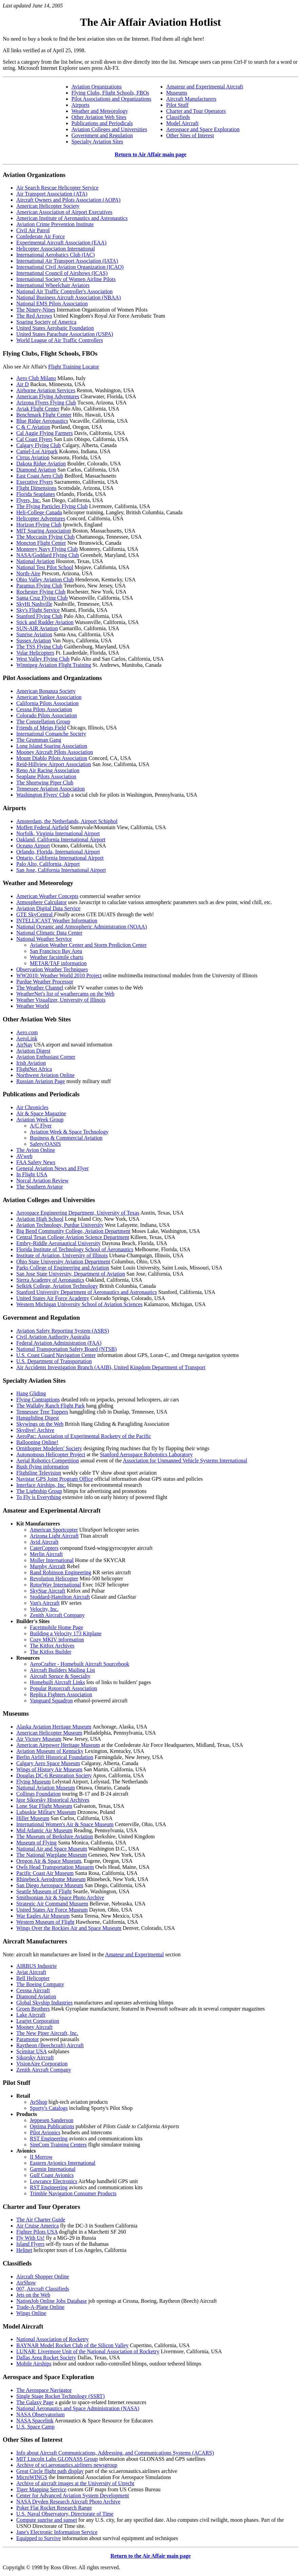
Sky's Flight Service (38, 610)
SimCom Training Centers (58, 2145)
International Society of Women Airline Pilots (66, 279)
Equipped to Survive (38, 2538)
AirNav (24, 1044)
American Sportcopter (54, 1530)
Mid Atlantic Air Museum (44, 1830)
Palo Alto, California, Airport (48, 864)
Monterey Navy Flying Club (47, 549)
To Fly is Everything (38, 1497)
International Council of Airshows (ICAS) (61, 273)
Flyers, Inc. (28, 500)
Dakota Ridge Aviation (41, 463)
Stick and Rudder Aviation (45, 622)
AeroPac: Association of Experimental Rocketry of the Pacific (83, 1436)
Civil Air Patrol (33, 230)
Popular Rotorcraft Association (63, 1688)
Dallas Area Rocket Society (46, 2357)
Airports (80, 105)
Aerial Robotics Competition (47, 1460)
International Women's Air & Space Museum (65, 1824)
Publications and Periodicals (102, 123)
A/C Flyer (41, 1126)
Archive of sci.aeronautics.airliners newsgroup (66, 2465)
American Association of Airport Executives (64, 212)
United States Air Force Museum (52, 1910)
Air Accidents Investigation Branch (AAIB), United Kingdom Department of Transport (110, 1367)
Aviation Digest (33, 1051)
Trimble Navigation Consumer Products (73, 2193)
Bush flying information (42, 1467)
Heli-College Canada (39, 512)
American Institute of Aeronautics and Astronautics (71, 218)
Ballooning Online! (37, 1442)
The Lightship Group (39, 1491)
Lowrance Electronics (53, 2181)
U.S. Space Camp (35, 2427)
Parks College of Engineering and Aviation (62, 1268)
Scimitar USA (31, 2051)
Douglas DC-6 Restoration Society (54, 1775)
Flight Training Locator (73, 367)
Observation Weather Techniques (52, 969)
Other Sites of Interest (190, 135)
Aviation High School (39, 1219)
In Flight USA (31, 1174)
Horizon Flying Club (38, 524)
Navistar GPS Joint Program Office (54, 1479)
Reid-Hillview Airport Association (53, 764)
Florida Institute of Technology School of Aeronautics (74, 1249)
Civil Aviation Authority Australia (53, 1337)
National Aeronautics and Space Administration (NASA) (77, 2408)
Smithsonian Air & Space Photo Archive (60, 1897)
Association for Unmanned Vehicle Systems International (185, 1460)
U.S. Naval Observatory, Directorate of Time (65, 2514)
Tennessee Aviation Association (50, 789)
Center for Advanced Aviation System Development (72, 2495)
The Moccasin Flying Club (45, 537)
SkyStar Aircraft (47, 1591)
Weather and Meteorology (100, 111)
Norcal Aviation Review (42, 1180)
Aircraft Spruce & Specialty (60, 1676)
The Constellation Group (43, 721)
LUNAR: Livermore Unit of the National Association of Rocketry (87, 2351)
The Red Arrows (34, 316)
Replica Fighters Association (61, 1694)
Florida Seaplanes (35, 494)
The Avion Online (35, 1150)
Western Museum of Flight (45, 1922)
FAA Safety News (35, 1162)
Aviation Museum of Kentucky (49, 1751)
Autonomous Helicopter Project (50, 1454)
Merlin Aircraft (46, 1554)
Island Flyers (30, 2244)
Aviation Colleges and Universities (109, 129)
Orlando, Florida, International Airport (58, 852)
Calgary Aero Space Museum (48, 1763)
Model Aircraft (182, 123)
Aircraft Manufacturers (191, 99)
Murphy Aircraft (47, 1566)
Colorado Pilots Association (46, 715)
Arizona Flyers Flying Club (46, 402)
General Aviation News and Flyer (52, 1168)
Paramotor (27, 2039)
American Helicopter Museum (49, 1733)
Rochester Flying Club (40, 592)
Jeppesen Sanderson (51, 2120)
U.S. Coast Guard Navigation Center (56, 1355)
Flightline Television (38, 1473)
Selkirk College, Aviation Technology (57, 1286)
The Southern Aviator (39, 1187)
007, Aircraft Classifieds (42, 2289)
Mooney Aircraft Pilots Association (54, 752)
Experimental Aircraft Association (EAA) (61, 242)
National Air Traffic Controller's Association (64, 291)
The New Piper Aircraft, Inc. (47, 2033)
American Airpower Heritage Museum (58, 1745)
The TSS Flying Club (39, 647)
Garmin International (53, 2169)
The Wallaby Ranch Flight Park (50, 1406)
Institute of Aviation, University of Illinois (62, 1255)
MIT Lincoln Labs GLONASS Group (57, 2459)
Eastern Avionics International (62, 2163)
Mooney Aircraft (34, 2027)
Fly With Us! (30, 2238)
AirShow (26, 2282)
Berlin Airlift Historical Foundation (54, 1757)
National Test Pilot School (44, 567)
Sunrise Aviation (34, 634)
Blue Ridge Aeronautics (42, 421)
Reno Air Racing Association (47, 770)
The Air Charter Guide (40, 2219)
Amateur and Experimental (134, 1954)
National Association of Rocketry (52, 2339)
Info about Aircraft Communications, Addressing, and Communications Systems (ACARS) (115, 2453)
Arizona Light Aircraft (54, 1536)
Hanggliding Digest (37, 1418)
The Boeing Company (40, 1984)
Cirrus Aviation (32, 457)
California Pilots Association (47, 703)
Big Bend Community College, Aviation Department (73, 1231)
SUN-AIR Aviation (37, 628)
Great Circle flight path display (50, 2471)
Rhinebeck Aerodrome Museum (50, 1879)
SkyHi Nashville (34, 604)
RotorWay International (55, 1584)
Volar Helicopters (35, 653)
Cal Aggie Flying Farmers (44, 433)
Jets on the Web (33, 2295)
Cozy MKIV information (57, 1639)
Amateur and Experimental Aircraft (204, 86)
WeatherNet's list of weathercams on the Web (65, 994)
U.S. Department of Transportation (54, 1361)
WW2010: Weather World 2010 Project (59, 975)
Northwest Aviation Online (45, 1075)
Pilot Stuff (177, 105)
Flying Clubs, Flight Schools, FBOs (110, 93)
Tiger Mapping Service (41, 2489)
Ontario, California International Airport (60, 858)
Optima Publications (52, 2126)
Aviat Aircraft (31, 1972)
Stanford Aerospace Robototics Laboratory (146, 1454)
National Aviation (35, 561)
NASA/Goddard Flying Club (47, 555)
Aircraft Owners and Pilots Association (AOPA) (68, 200)
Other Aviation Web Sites (99, 117)
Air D (22, 384)
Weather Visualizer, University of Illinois (60, 1000)
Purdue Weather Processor (44, 981)
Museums (176, 93)
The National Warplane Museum (51, 1855)
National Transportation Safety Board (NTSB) (66, 1349)
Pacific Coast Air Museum (45, 1873)
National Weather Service (44, 939)
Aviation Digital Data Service (48, 908)
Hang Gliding (31, 1393)
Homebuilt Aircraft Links (57, 1682)
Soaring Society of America (46, 322)
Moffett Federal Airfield (42, 827)
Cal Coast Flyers (34, 439)
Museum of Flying (36, 1842)
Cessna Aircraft (33, 1990)
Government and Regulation (102, 135)
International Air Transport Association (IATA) (67, 261)
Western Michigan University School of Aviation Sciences (79, 1304)
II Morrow (41, 2157)
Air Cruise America (37, 2226)
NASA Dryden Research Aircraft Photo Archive (68, 2501)
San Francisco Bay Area (56, 951)
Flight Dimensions (36, 488)
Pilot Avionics (45, 2132)
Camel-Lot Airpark (37, 451)
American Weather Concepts (47, 896)
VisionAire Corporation (41, 2063)
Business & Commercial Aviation (66, 1138)
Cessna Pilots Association (44, 709)
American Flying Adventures (47, 396)
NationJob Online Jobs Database (51, 2301)
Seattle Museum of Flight (44, 1891)
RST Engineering (48, 2138)
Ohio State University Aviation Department (63, 1261)
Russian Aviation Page (40, 1081)
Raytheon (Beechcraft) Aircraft (50, 2045)
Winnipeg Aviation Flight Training (53, 665)
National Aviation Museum (45, 1788)
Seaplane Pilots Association (46, 776)
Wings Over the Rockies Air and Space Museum (68, 1928)
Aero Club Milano (36, 378)
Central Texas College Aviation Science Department (72, 1237)
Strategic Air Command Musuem (52, 1903)
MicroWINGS (31, 2477)
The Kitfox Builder (51, 1652)
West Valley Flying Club (42, 659)
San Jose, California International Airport (61, 870)
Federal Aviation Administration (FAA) (58, 1343)
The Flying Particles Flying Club (52, 506)
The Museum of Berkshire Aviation (54, 1836)
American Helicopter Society (48, 206)
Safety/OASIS (45, 1144)
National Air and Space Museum (51, 1849)
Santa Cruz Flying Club (42, 598)
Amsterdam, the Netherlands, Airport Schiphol (67, 821)
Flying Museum (33, 1781)
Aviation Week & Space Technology (69, 1132)
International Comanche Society (51, 734)
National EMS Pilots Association (52, 303)
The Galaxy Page (35, 2402)
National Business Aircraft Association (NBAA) (68, 297)
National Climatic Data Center (49, 933)
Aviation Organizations (97, 86)
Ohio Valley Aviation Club (45, 579)
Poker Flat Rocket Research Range (54, 2508)
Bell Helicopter (32, 1978)
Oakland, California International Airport (60, 839)
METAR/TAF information (58, 963)
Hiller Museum (32, 1818)
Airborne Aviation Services (45, 390)
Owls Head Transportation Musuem (55, 1867)
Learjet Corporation (37, 2021)
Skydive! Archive (35, 1430)
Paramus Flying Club (39, 585)
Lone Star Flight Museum (44, 1806)
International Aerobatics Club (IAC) (55, 255)
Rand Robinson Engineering (60, 1572)
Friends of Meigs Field (41, 728)
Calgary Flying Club (38, 445)
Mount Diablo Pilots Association (51, 758)
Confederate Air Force (40, 236)
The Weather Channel (39, 988)
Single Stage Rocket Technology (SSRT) (60, 2396)
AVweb (24, 1156)
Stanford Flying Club (39, 616)
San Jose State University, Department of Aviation (70, 1274)
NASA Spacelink (35, 2420)
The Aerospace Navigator (44, 2390)
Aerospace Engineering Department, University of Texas (77, 1213)
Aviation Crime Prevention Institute (55, 224)
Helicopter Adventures (40, 518)
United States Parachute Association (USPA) (64, 334)
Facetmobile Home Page (56, 1627)
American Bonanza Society (46, 691)
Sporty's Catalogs (49, 2108)
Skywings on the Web (39, 1424)
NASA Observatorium (40, 2414)
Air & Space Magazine (41, 1113)
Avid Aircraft (44, 1542)
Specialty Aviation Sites (97, 141)
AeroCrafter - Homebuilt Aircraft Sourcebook (79, 1664)
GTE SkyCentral (35, 914)
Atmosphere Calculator (41, 902)
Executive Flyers (34, 482)
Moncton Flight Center (41, 543)
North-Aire (28, 573)
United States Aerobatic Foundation (55, 328)
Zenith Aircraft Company (57, 1615)
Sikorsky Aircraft (35, 2057)
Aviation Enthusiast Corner (45, 1057)
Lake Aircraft (30, 2015)
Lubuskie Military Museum (46, 1812)
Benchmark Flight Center (44, 415)
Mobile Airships (34, 2364)
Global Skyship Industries (44, 2002)
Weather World (32, 1006)
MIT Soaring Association (43, 531)
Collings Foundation (38, 1794)
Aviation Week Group (39, 1119)
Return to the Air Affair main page (151, 2556)
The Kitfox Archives (52, 1646)
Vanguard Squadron (51, 1700)
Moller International (52, 1560)
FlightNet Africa (34, 1069)
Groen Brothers (33, 2009)
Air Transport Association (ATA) (51, 194)
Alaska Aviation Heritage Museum (53, 1727)
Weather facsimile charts (56, 957)
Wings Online (31, 2313)
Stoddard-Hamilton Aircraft (60, 1597)
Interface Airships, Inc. (41, 1485)
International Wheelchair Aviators (52, 285)
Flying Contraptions (38, 1399)
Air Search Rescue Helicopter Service (57, 188)
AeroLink (26, 1038)
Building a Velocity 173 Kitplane (65, 1633)
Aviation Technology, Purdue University (60, 1225)
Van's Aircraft (45, 1603)
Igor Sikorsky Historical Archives (52, 1800)
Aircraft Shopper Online (42, 2276)
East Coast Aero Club (39, 476)
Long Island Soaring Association (51, 746)
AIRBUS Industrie (36, 1966)
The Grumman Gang (38, 740)
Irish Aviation (31, 1063)
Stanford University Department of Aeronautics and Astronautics (86, 1292)
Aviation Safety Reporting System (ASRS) (62, 1331)
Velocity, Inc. (44, 1609)
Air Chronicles (32, 1107)
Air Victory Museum (38, 1739)
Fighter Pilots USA (37, 2232)
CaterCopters (44, 1548)
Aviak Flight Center (37, 409)
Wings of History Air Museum (49, 1769)
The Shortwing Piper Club (44, 782)
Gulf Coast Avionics (52, 2175)
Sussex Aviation (33, 640)
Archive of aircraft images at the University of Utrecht (75, 2483)
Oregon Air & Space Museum (48, 1861)
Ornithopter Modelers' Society (49, 1448)
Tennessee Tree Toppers (42, 1412)
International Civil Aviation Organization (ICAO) (70, 267)
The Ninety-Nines (35, 310)
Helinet (24, 2250)
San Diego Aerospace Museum (49, 1885)
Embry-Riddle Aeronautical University (58, 1243)
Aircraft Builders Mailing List (62, 1670)
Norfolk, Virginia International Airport (58, 833)
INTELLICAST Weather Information (56, 920)
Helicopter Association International (55, 249)
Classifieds (178, 117)
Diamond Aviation (36, 470)
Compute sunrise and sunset (46, 2520)
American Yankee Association (48, 697)
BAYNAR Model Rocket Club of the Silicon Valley (72, 2345)
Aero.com (27, 1032)
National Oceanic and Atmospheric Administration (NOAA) (81, 927)
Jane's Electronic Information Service (57, 2532)
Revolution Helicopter (54, 1578)
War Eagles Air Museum (42, 1916)
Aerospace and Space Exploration (202, 129)
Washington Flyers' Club (43, 795)
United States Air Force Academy (52, 1298)
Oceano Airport (33, 845)
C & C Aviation (33, 427)
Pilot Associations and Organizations (112, 99)
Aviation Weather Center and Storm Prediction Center (88, 945)
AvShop (38, 2102)
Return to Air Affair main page (150, 154)
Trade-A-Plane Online (40, 2307)
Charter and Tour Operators (196, 111)
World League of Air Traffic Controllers (59, 340)
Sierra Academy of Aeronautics (50, 1280)
